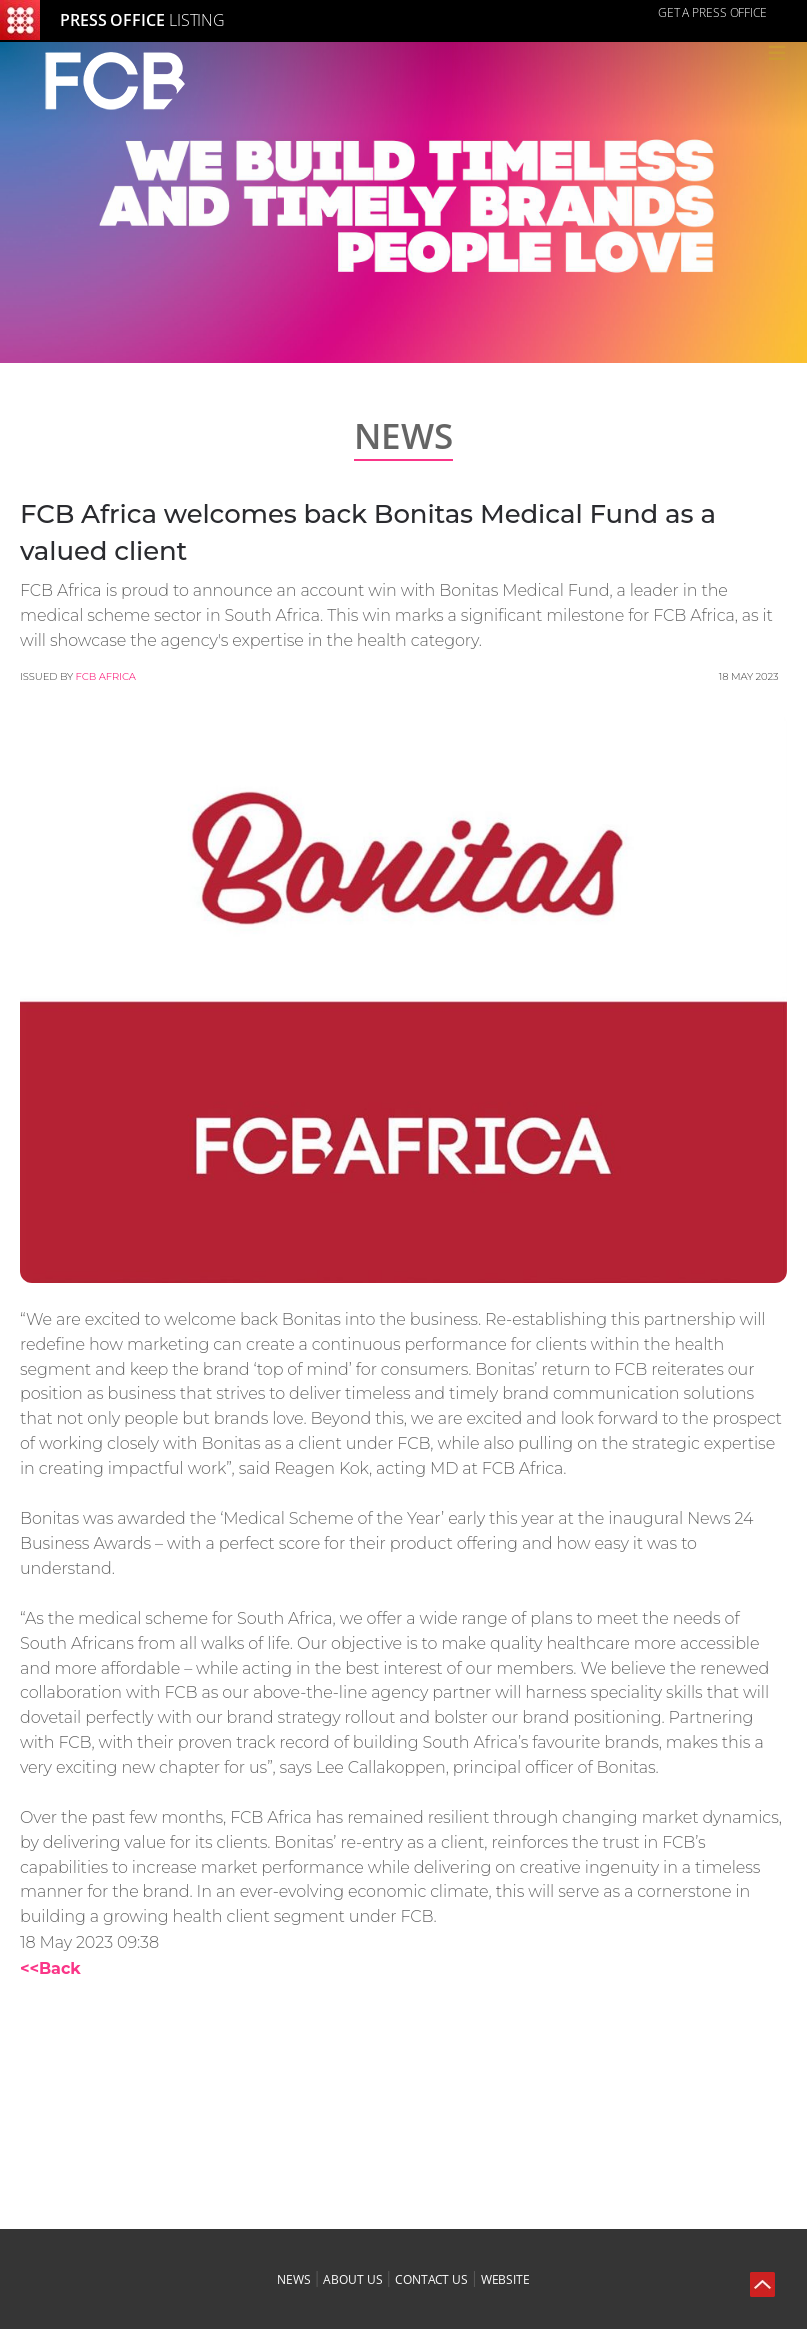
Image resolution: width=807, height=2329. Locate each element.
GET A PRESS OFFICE (712, 12)
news (294, 2279)
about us (352, 2279)
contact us (431, 2279)
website (505, 2279)
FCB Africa (106, 676)
